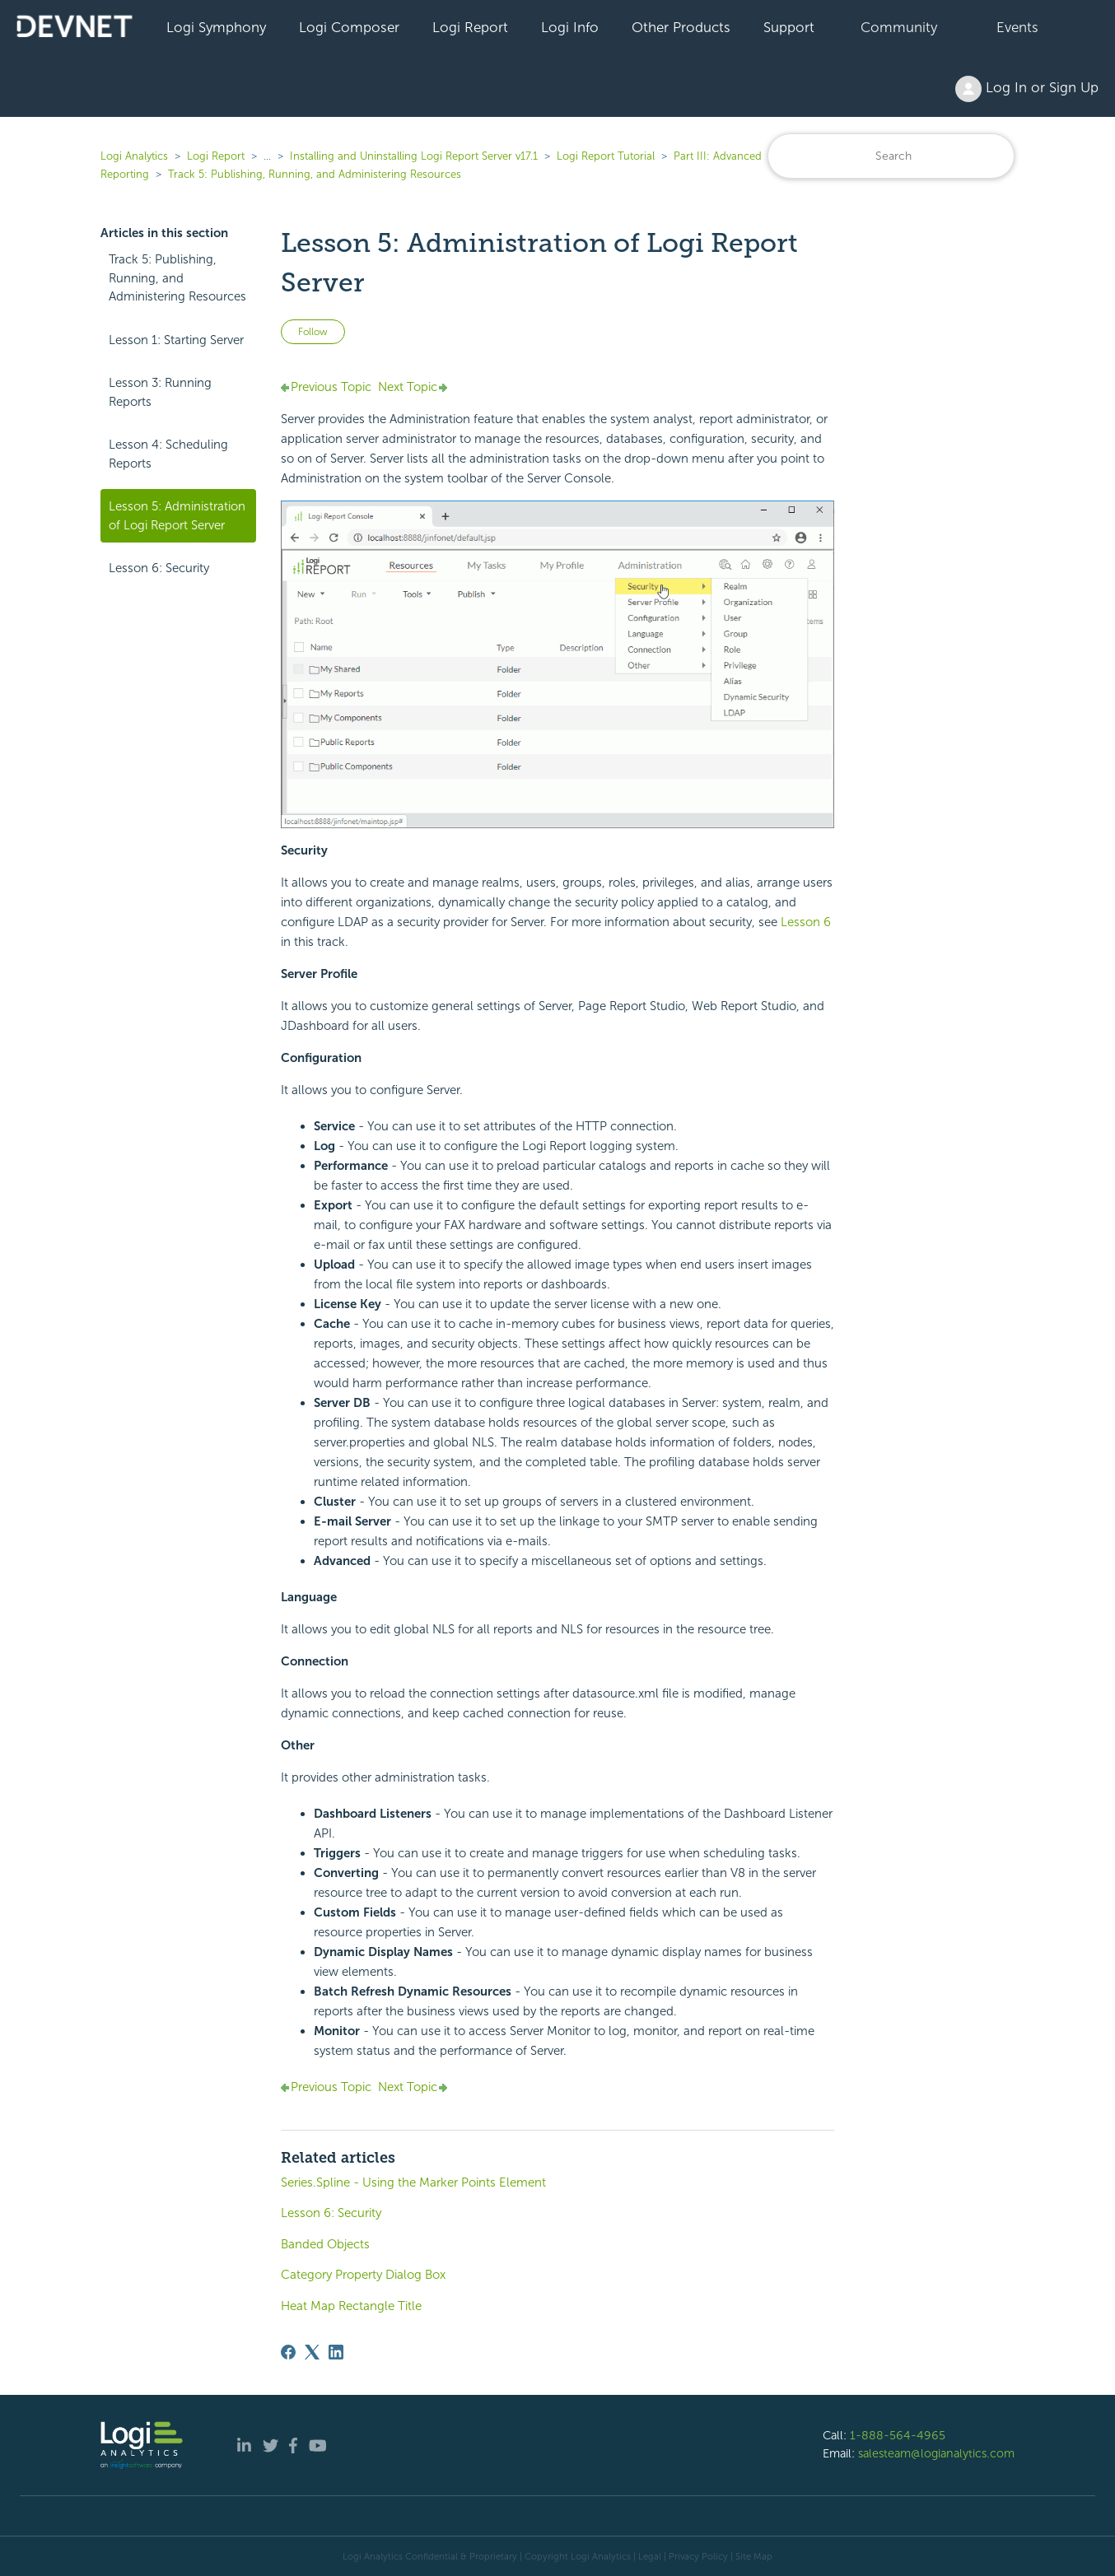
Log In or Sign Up (1027, 89)
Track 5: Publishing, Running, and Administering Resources (314, 174)
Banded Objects (325, 2244)
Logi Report (470, 27)
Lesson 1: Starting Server (176, 340)
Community (899, 27)
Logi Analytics (134, 156)
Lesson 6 (806, 922)
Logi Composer (349, 27)
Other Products (681, 27)
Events (1017, 27)
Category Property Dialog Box (363, 2274)
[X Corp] (312, 2352)
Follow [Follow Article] (313, 332)
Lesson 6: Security (159, 568)
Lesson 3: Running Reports (160, 392)
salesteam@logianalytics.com (936, 2453)
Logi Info (570, 27)
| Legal (647, 2556)
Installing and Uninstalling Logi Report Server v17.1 (414, 156)
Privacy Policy (698, 2556)
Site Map (753, 2556)
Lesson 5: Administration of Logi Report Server (177, 516)
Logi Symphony (216, 27)
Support (788, 27)
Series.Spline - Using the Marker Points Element (413, 2182)
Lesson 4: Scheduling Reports (168, 454)
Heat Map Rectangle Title (351, 2306)
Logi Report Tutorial (606, 156)
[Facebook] (288, 2352)
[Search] (891, 156)
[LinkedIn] (336, 2352)
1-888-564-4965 (897, 2435)
